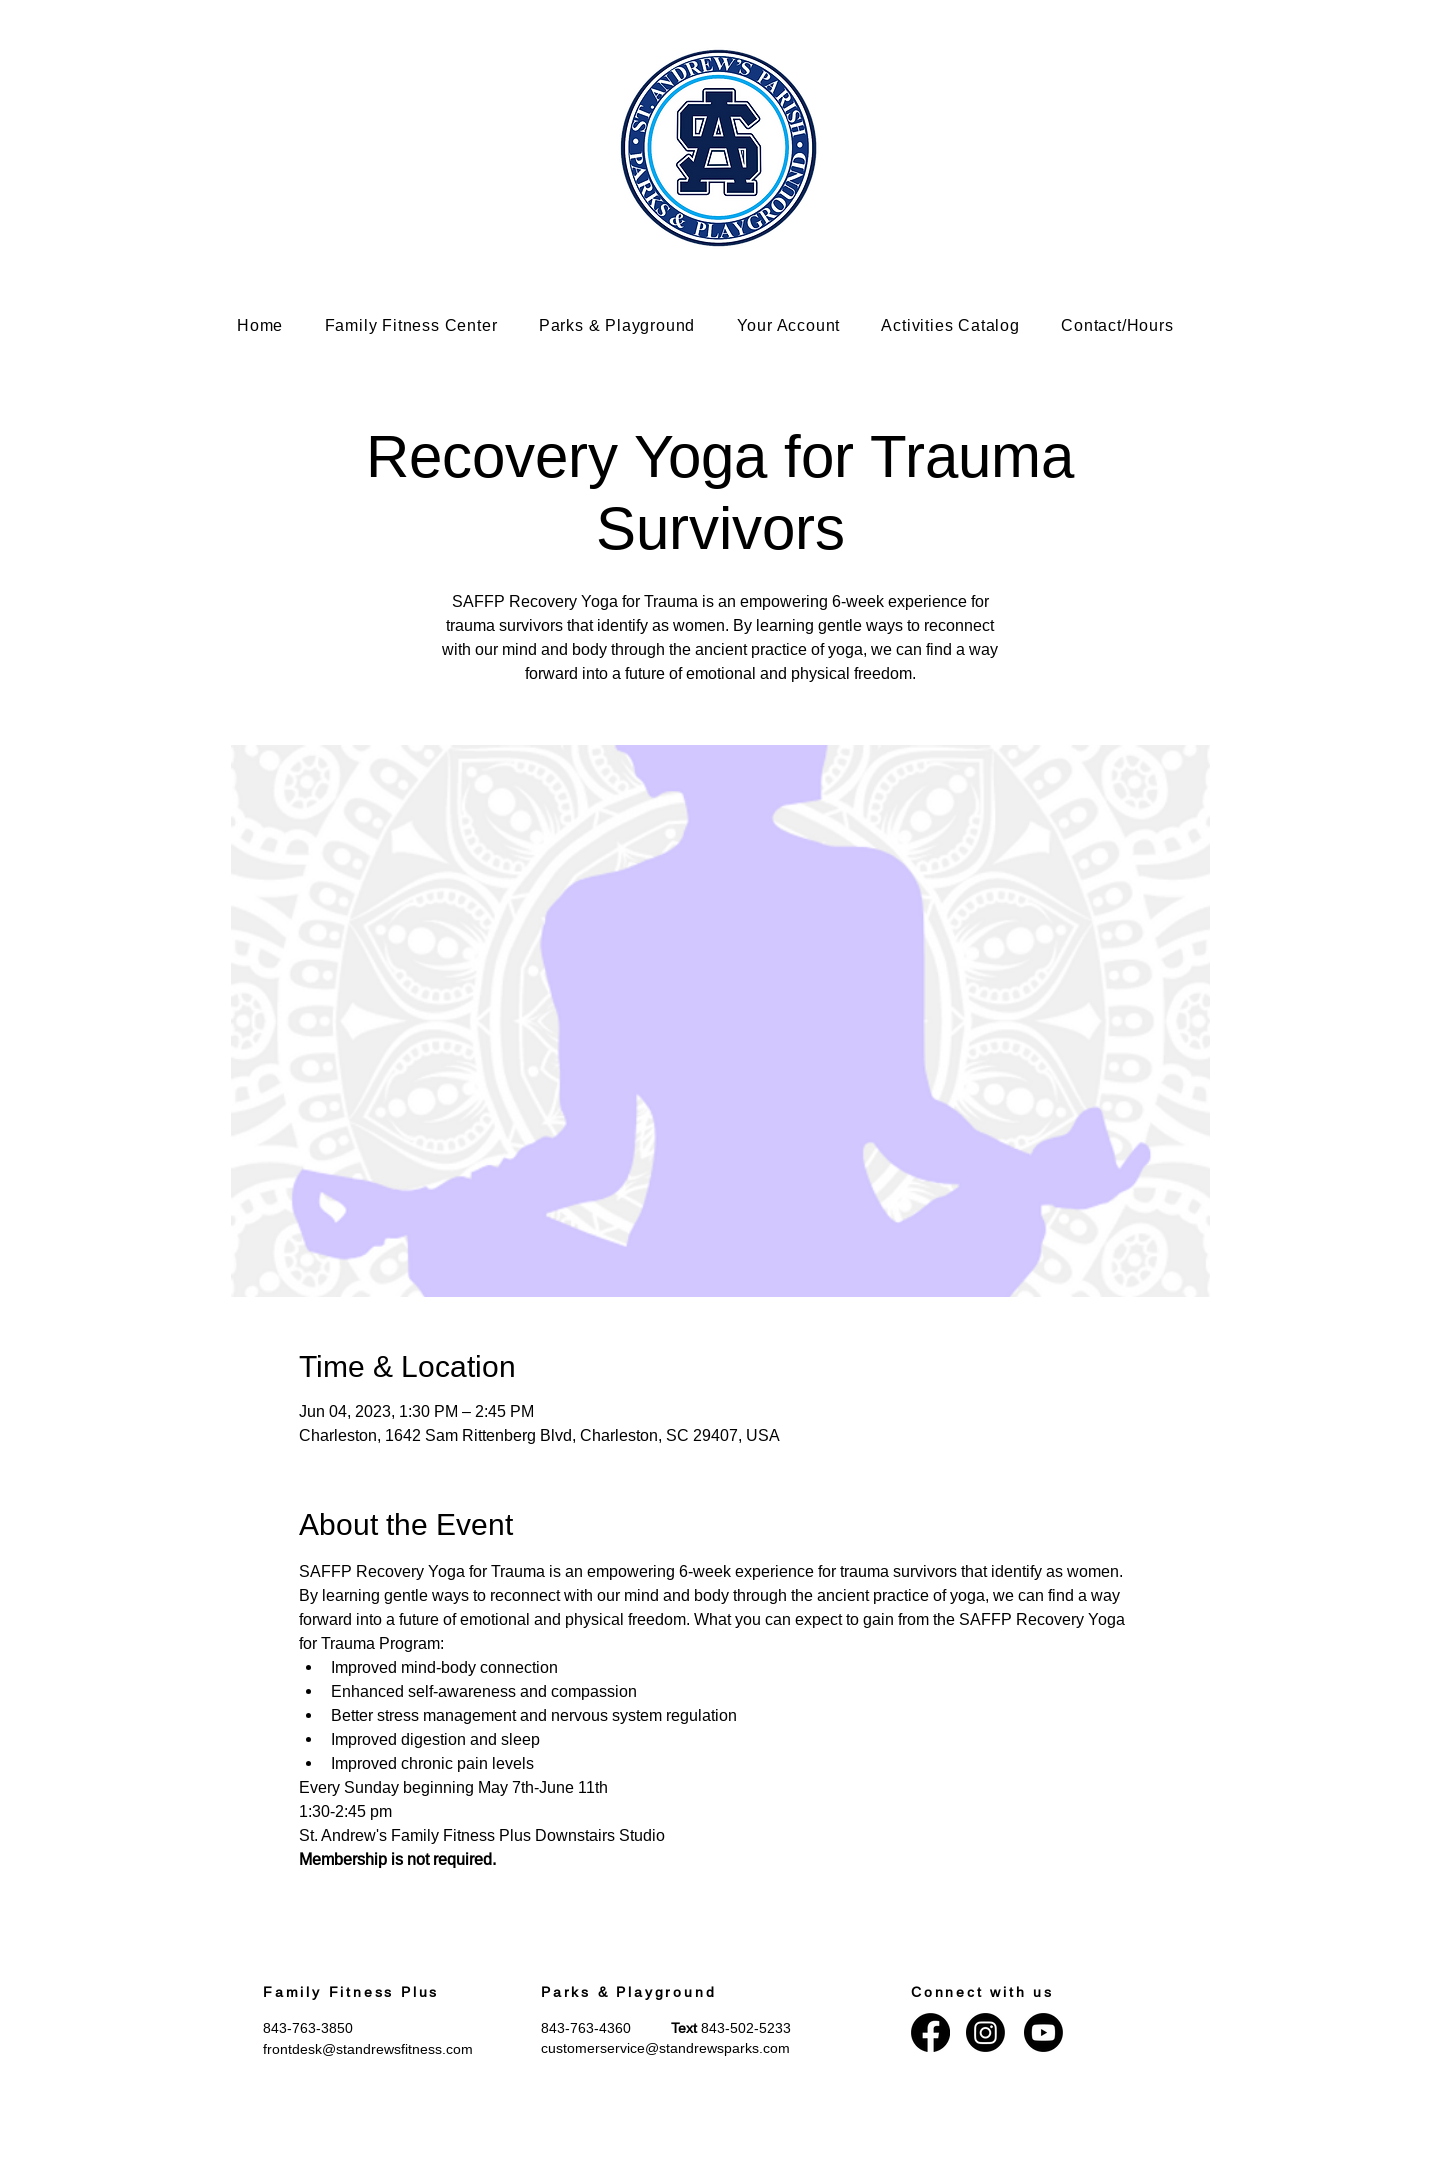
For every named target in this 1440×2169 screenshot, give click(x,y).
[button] (426, 325)
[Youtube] (1043, 2032)
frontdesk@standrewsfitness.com (368, 2049)
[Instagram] (985, 2032)
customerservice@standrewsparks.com (665, 2048)
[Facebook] (930, 2032)
